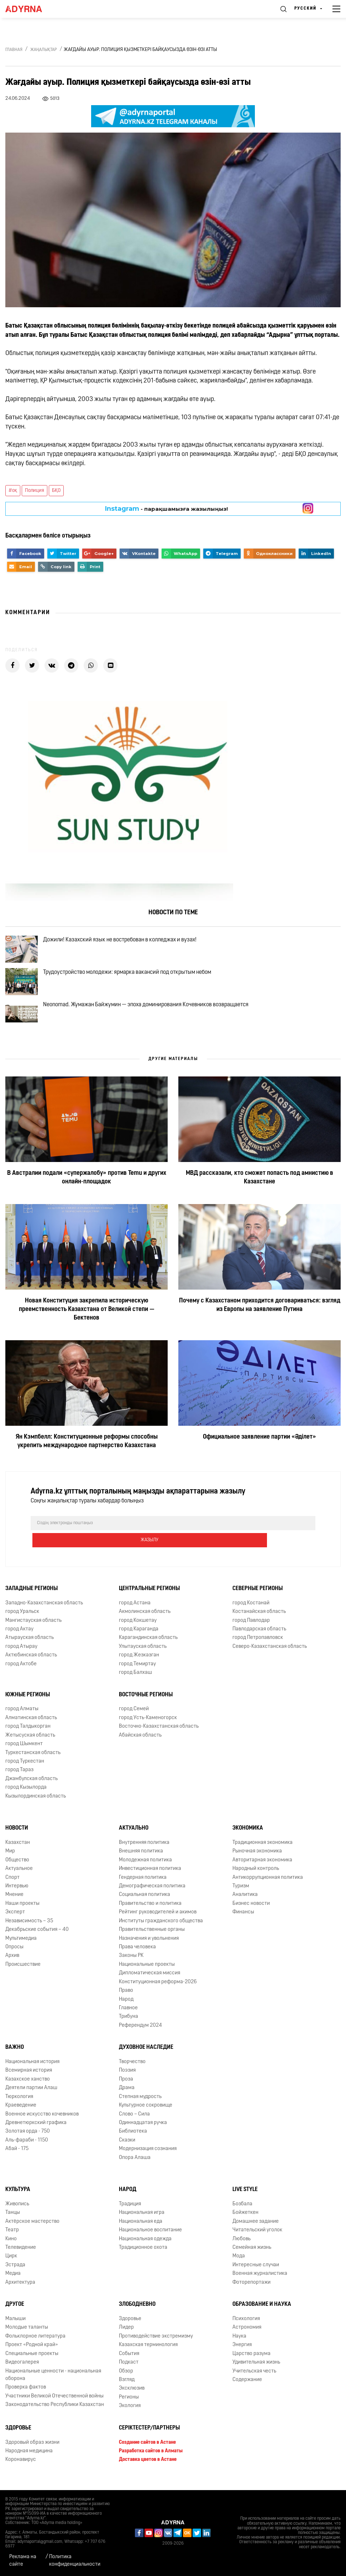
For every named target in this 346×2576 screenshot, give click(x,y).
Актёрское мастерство (32, 2230)
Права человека (137, 1956)
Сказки (127, 2148)
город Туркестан (24, 1770)
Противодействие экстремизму (156, 2345)
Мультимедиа (21, 1947)
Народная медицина (29, 2460)
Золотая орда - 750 (27, 2140)
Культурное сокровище (145, 2114)
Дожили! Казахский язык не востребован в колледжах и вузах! (128, 943)
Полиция (34, 490)
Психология (246, 2327)
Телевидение (20, 2256)
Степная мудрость (140, 2105)
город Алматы (21, 1718)
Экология (130, 2414)
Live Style (245, 2198)
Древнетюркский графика (36, 2131)
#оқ (13, 490)
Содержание (247, 2388)
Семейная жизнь (251, 2256)
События (129, 2362)
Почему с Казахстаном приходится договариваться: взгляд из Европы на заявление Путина (259, 1330)
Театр (12, 2239)
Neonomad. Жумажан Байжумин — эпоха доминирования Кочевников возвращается (154, 1025)
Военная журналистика (259, 2282)
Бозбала (242, 2213)
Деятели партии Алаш (31, 2096)
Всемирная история (28, 2079)
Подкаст (128, 2371)
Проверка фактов (25, 2396)
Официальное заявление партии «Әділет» (259, 1462)
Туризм (240, 1895)
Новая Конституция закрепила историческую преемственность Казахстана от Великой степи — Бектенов (86, 1335)
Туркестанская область (33, 1761)
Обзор (126, 2379)
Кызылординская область (35, 1805)
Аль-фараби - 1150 (26, 2148)
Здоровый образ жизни (32, 2451)
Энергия (242, 2353)
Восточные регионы (146, 1703)
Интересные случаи (255, 2274)
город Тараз (19, 1778)
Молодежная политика (145, 1868)
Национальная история (32, 2070)
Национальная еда (140, 2230)
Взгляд (127, 2388)
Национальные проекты (147, 1973)
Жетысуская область (30, 1744)
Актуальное (19, 1877)
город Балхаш (135, 1681)
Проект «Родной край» (31, 2353)
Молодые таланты (26, 2336)
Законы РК (131, 1964)
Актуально (133, 1837)
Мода (238, 2265)
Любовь (241, 2247)
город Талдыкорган (28, 1735)
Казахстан (17, 1851)
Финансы (243, 1921)
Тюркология (19, 2105)
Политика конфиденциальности (74, 2560)
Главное (128, 2017)
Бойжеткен (245, 2221)
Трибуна (128, 2025)
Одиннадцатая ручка (143, 2131)
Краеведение (20, 2114)
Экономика (247, 1837)
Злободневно (137, 2313)
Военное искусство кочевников (42, 2122)
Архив (12, 1964)
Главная (13, 50)
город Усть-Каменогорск (148, 1726)
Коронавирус (20, 2468)
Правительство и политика (150, 1912)
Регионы (129, 2405)
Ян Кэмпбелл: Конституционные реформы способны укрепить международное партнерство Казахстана (87, 1467)
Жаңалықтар (43, 50)
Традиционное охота (143, 2256)
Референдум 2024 (140, 2034)
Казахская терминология (148, 2353)
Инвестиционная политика (150, 1877)
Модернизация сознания (148, 2157)
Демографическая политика (152, 1895)
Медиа (13, 2282)
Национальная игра (141, 2221)
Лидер (126, 2336)
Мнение (14, 1903)
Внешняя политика (141, 1860)
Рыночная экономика (257, 1860)
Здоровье (130, 2327)
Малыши (15, 2327)
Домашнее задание (255, 2230)
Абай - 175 (16, 2157)
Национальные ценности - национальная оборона (53, 2383)
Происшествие (23, 1973)
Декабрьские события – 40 (37, 1938)
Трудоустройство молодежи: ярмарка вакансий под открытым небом (136, 984)
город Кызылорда (26, 1796)
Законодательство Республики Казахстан (54, 2413)
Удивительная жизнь (256, 2371)
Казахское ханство (27, 2088)
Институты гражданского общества (161, 1929)
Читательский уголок (257, 2239)
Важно (14, 2056)
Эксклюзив (132, 2397)
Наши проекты (22, 1912)
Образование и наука (261, 2313)
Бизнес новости (251, 1912)
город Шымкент (24, 1752)
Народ (126, 2008)
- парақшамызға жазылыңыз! (166, 509)
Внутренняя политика (144, 1851)
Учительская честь (254, 2379)
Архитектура (20, 2291)
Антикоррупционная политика (267, 1886)
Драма (127, 2096)
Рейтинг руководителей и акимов (157, 1921)
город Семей (134, 1718)
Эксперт (15, 1921)
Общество (17, 1868)
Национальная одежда (145, 2247)
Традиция (130, 2213)
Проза (126, 2088)
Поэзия (127, 2079)
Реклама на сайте (22, 2560)
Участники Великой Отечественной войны (54, 2404)
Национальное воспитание (150, 2239)
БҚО (56, 490)
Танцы (12, 2221)
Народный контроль (255, 1877)
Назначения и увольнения (149, 1947)
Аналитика (245, 1903)
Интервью (16, 1895)
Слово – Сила (134, 2122)
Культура (17, 2198)
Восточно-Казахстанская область (159, 1735)
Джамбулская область (31, 1787)
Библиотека (133, 2140)
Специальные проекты (31, 2362)
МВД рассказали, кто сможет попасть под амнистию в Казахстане (259, 1203)
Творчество (132, 2070)
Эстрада (15, 2274)
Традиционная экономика (262, 1851)
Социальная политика (144, 1903)
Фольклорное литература (35, 2345)
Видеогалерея (22, 2371)
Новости (16, 1837)
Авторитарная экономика (262, 1868)
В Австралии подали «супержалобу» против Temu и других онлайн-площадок (86, 1203)
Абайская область (140, 1744)
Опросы (14, 1956)
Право (126, 1999)
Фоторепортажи (251, 2291)
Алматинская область (31, 1726)
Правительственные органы (152, 1938)
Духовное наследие (146, 2056)
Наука (239, 2345)
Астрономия (246, 2336)
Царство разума (251, 2362)
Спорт (12, 1886)
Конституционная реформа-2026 (158, 1990)
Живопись (17, 2213)
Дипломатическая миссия (149, 1982)
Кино (11, 2247)
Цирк (11, 2265)
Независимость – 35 (29, 1929)
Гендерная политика (143, 1886)
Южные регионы (27, 1703)
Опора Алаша (135, 2166)
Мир (10, 1860)
